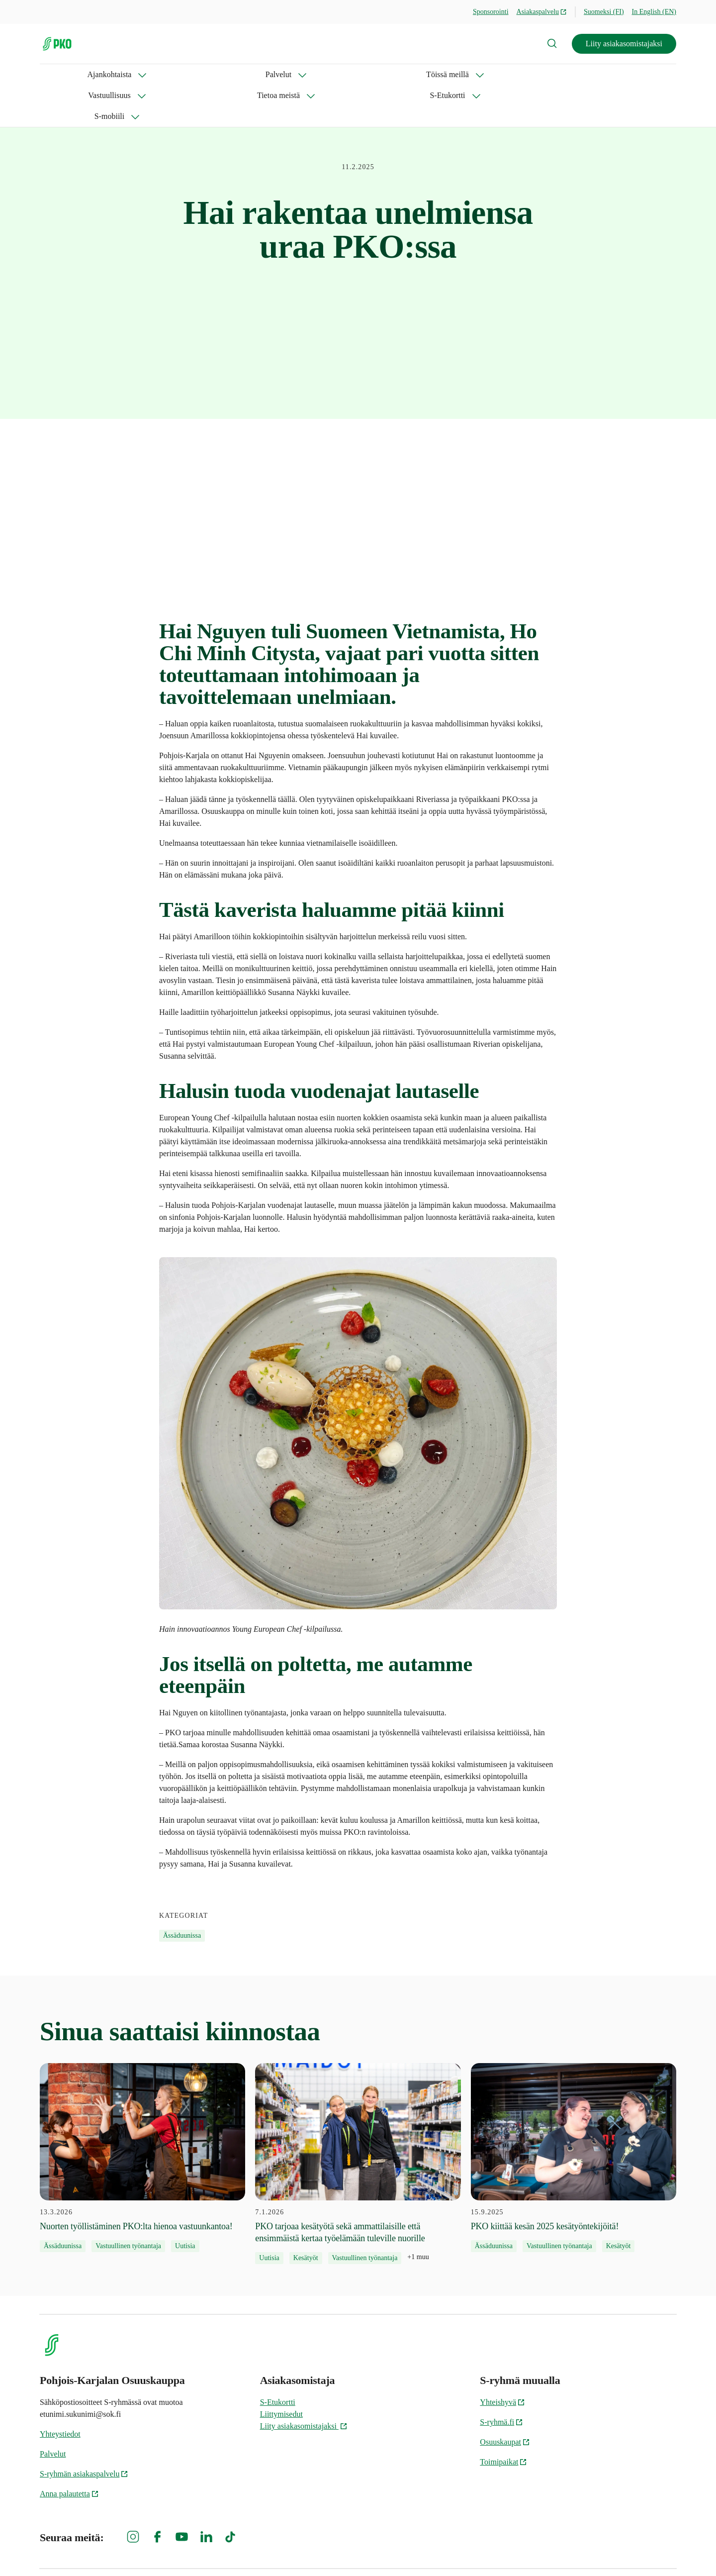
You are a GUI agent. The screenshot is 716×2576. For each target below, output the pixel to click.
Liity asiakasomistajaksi (624, 43)
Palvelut (127, 74)
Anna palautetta (69, 2452)
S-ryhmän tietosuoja (568, 2551)
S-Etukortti (405, 74)
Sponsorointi (491, 11)
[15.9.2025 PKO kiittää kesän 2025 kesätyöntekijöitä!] (573, 2115)
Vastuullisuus (263, 74)
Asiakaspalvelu (542, 11)
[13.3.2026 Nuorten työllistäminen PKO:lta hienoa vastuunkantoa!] (142, 2115)
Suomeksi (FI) (604, 11)
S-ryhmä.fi (501, 2380)
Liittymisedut (281, 2372)
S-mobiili (467, 74)
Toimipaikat (503, 2420)
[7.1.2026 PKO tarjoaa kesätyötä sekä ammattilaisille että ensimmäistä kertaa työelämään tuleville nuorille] (357, 2121)
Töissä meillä (191, 74)
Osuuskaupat (505, 2400)
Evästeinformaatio (646, 2551)
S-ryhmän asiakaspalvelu (84, 2432)
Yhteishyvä (502, 2360)
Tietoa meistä (335, 74)
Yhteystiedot (60, 2392)
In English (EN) (654, 11)
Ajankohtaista (62, 74)
